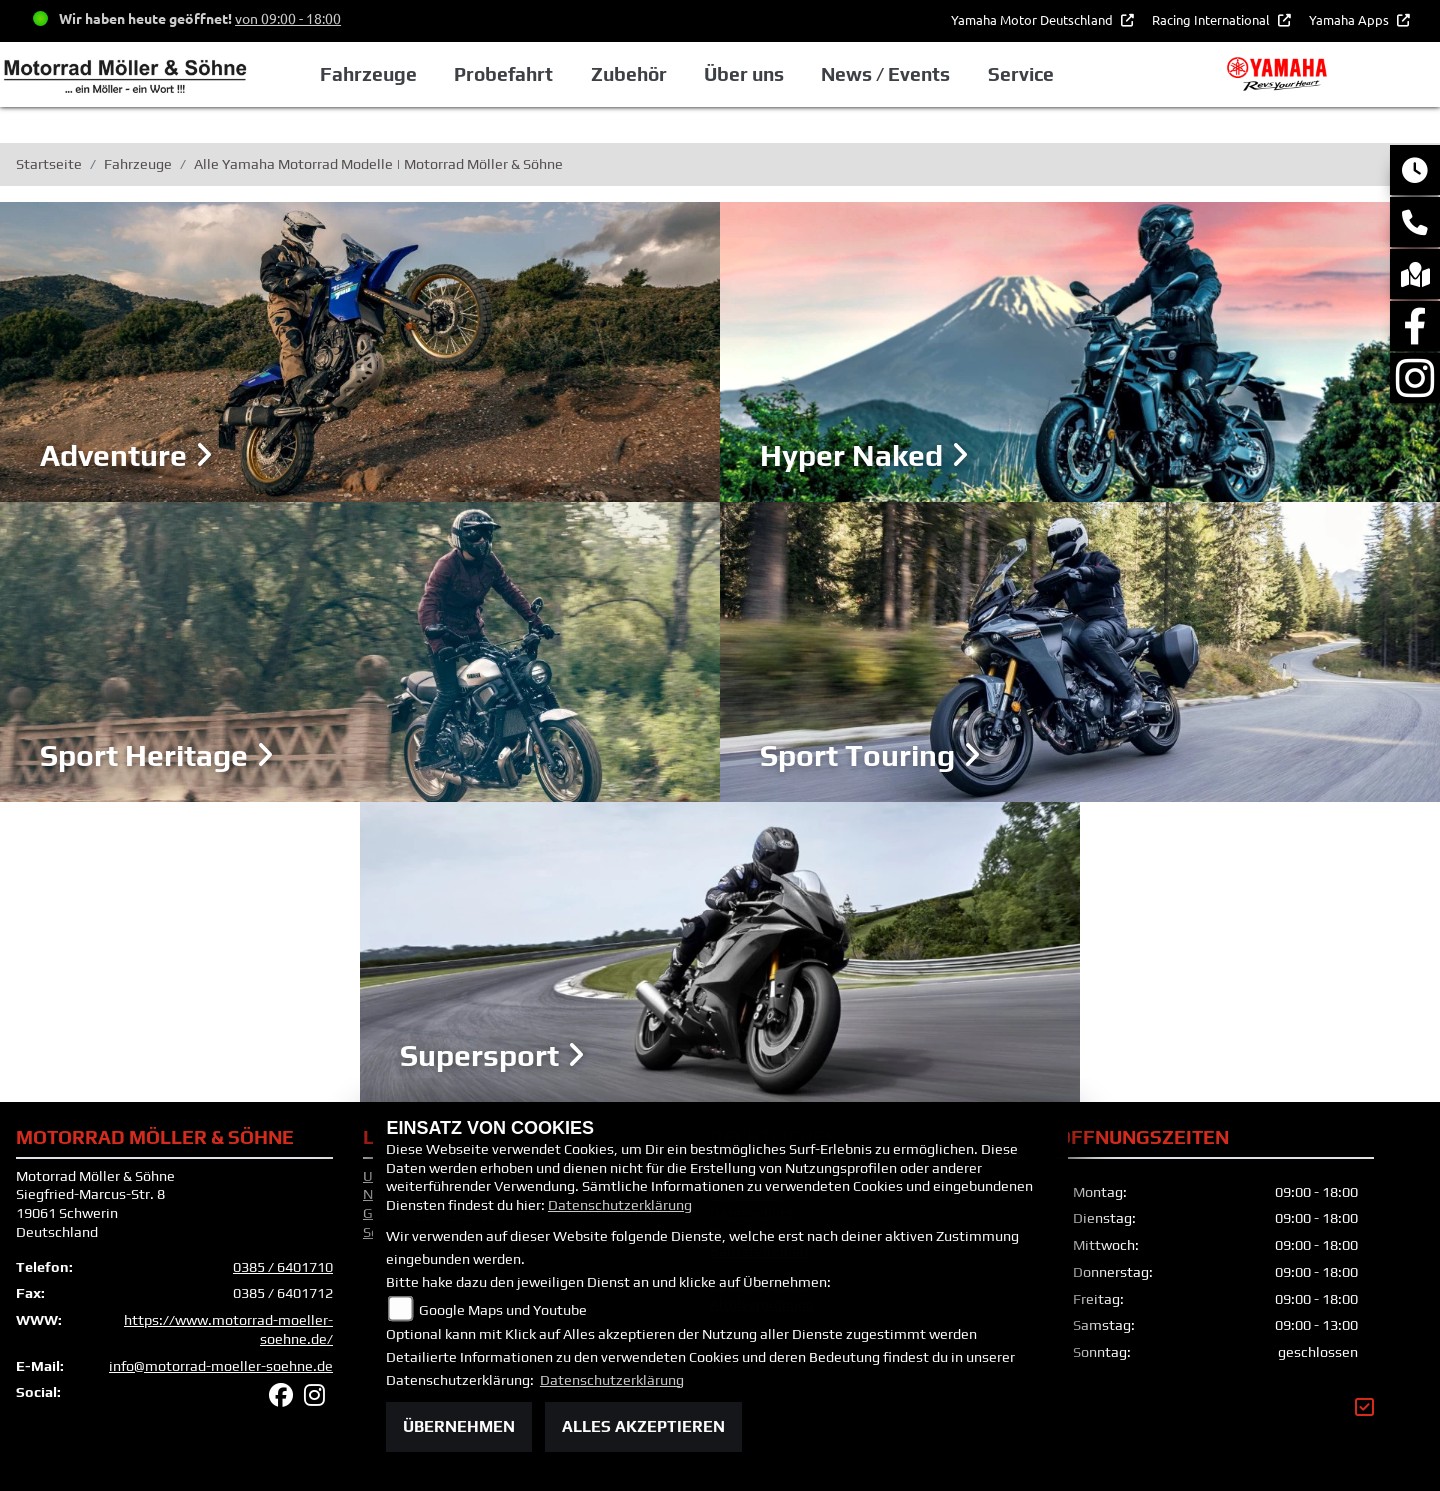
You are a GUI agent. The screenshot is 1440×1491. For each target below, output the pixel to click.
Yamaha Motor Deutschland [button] (1033, 19)
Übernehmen (459, 1426)
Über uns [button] (744, 74)
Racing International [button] (1212, 19)
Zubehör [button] (629, 74)
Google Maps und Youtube (503, 1310)
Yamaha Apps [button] (1350, 19)
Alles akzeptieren (643, 1426)
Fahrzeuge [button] (368, 74)
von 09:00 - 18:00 (288, 18)
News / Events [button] (885, 74)
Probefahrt (503, 74)
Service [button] (1021, 74)
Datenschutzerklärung (620, 1205)
